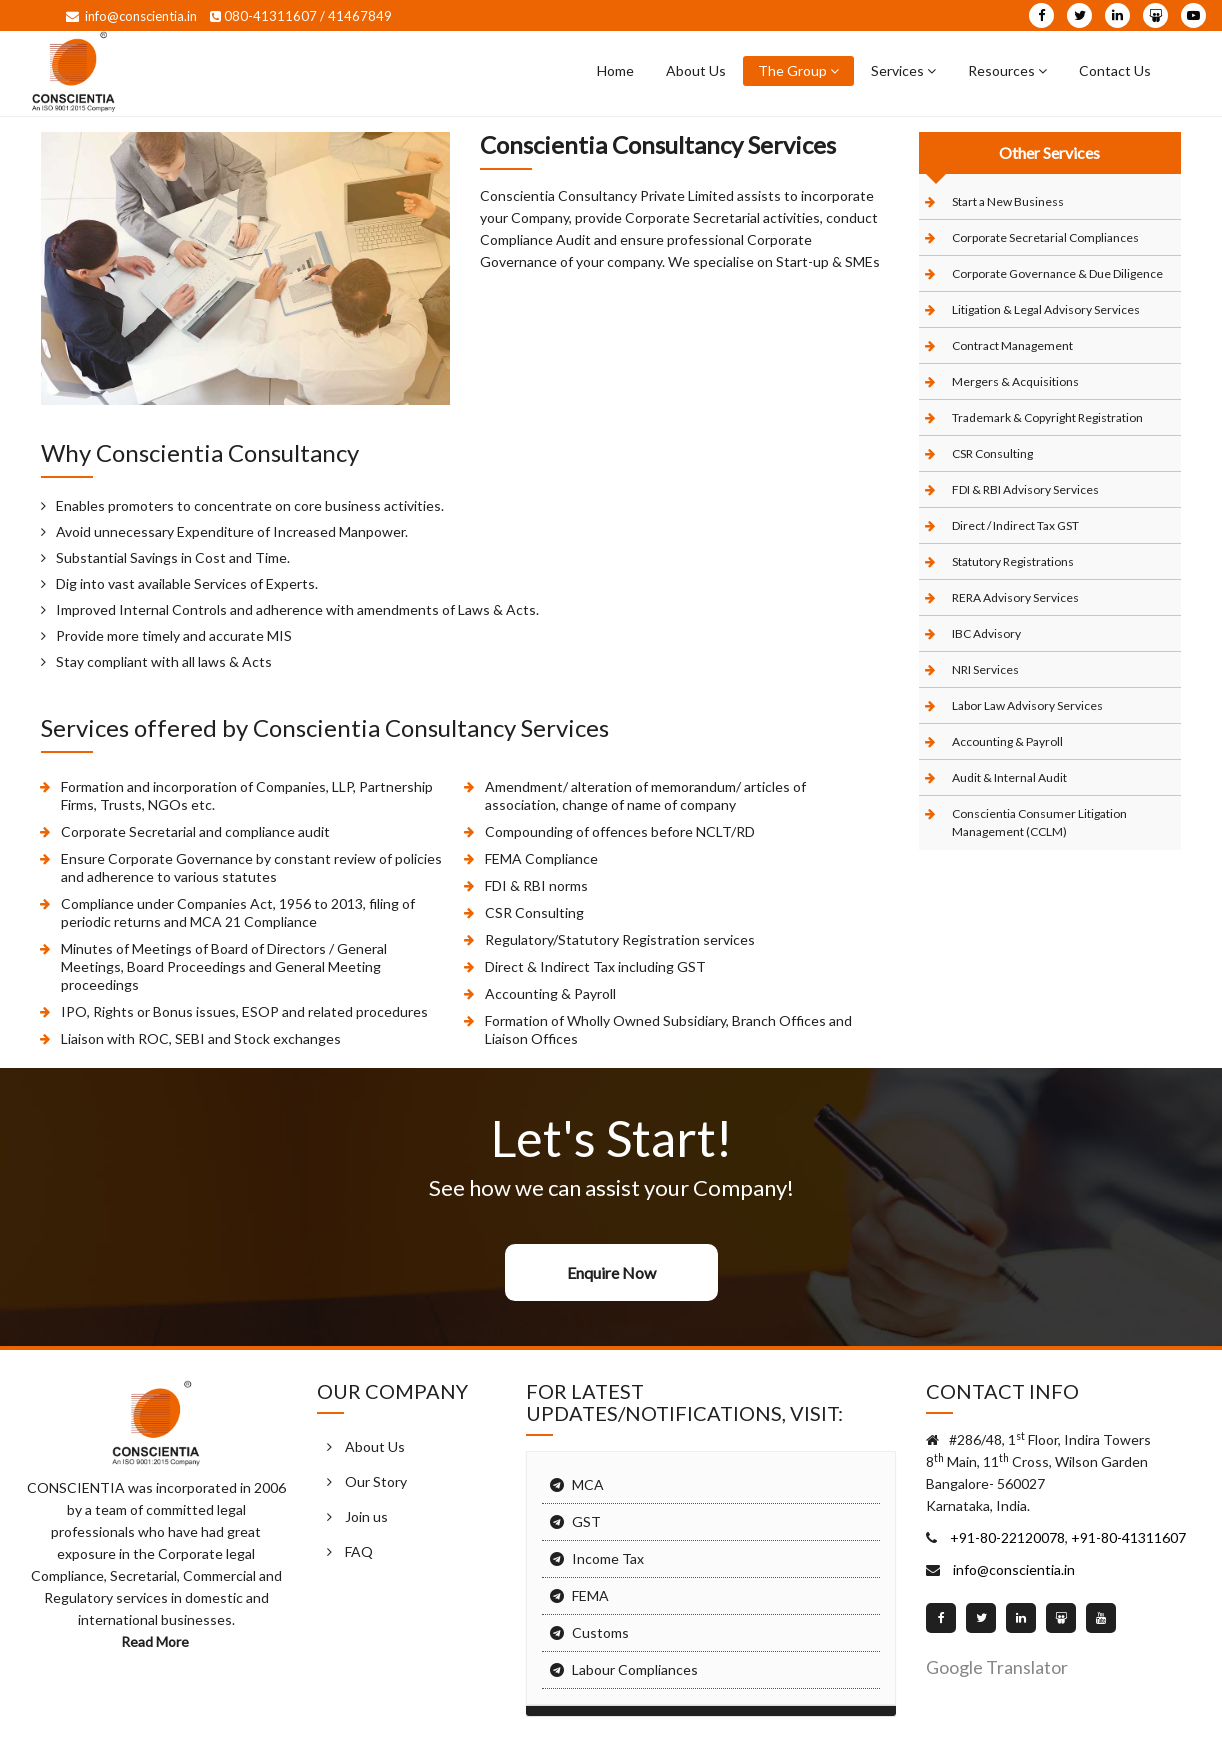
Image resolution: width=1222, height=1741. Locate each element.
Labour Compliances (635, 1669)
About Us (696, 70)
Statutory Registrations (1013, 561)
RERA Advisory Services (1015, 597)
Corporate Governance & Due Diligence (1057, 273)
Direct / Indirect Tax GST (1015, 525)
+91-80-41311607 (1127, 1537)
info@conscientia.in (131, 16)
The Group (798, 70)
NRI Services (985, 669)
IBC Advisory (986, 633)
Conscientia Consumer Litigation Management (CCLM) (1039, 822)
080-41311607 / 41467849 (301, 16)
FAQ (359, 1551)
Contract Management (1012, 345)
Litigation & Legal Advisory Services (1046, 309)
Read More (156, 1641)
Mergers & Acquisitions (1015, 381)
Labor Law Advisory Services (1027, 705)
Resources (1007, 70)
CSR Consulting (992, 453)
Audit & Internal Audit (1009, 777)
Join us (366, 1516)
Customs (600, 1632)
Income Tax (608, 1558)
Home (615, 70)
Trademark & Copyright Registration (1047, 417)
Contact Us (1115, 70)
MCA (588, 1484)
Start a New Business (1008, 201)
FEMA (590, 1595)
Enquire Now (611, 1272)
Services (903, 70)
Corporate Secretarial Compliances (1045, 237)
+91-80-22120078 (1006, 1537)
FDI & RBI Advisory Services (1025, 489)
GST (586, 1521)
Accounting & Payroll (1007, 741)
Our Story (376, 1481)
